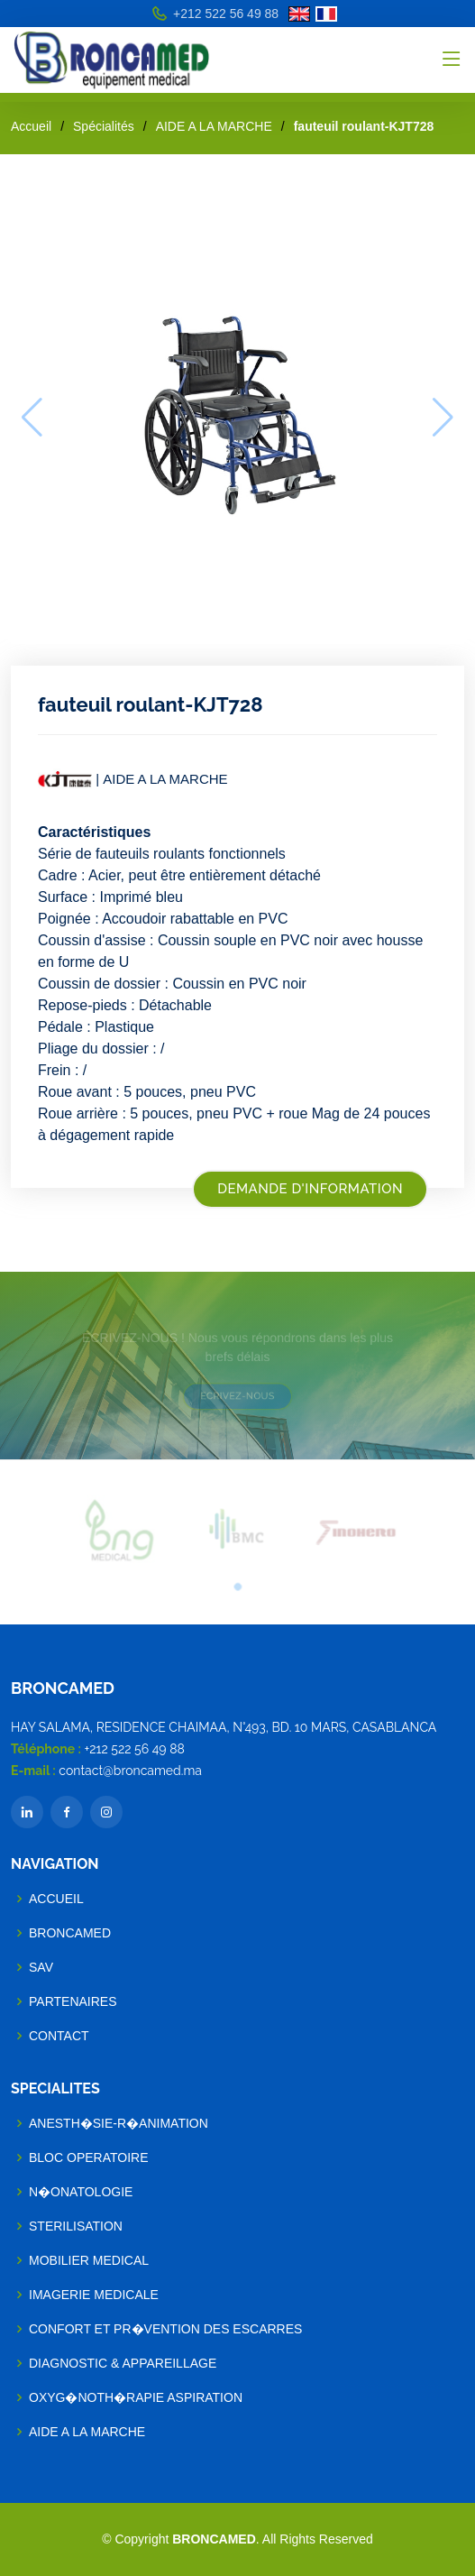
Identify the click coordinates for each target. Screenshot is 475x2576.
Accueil (31, 126)
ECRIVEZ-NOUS (237, 1393)
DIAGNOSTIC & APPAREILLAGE (122, 2363)
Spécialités (103, 126)
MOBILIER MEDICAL (89, 2260)
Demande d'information (310, 1189)
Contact (59, 2035)
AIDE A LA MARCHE (214, 126)
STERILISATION (76, 2226)
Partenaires (73, 2001)
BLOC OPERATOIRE (89, 2157)
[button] (238, 1583)
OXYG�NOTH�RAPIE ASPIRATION (135, 2397)
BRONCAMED (70, 1933)
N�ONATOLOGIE (80, 2191)
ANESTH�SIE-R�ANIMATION (118, 2123)
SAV (41, 1967)
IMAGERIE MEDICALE (94, 2294)
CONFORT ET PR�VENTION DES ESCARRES (165, 2329)
